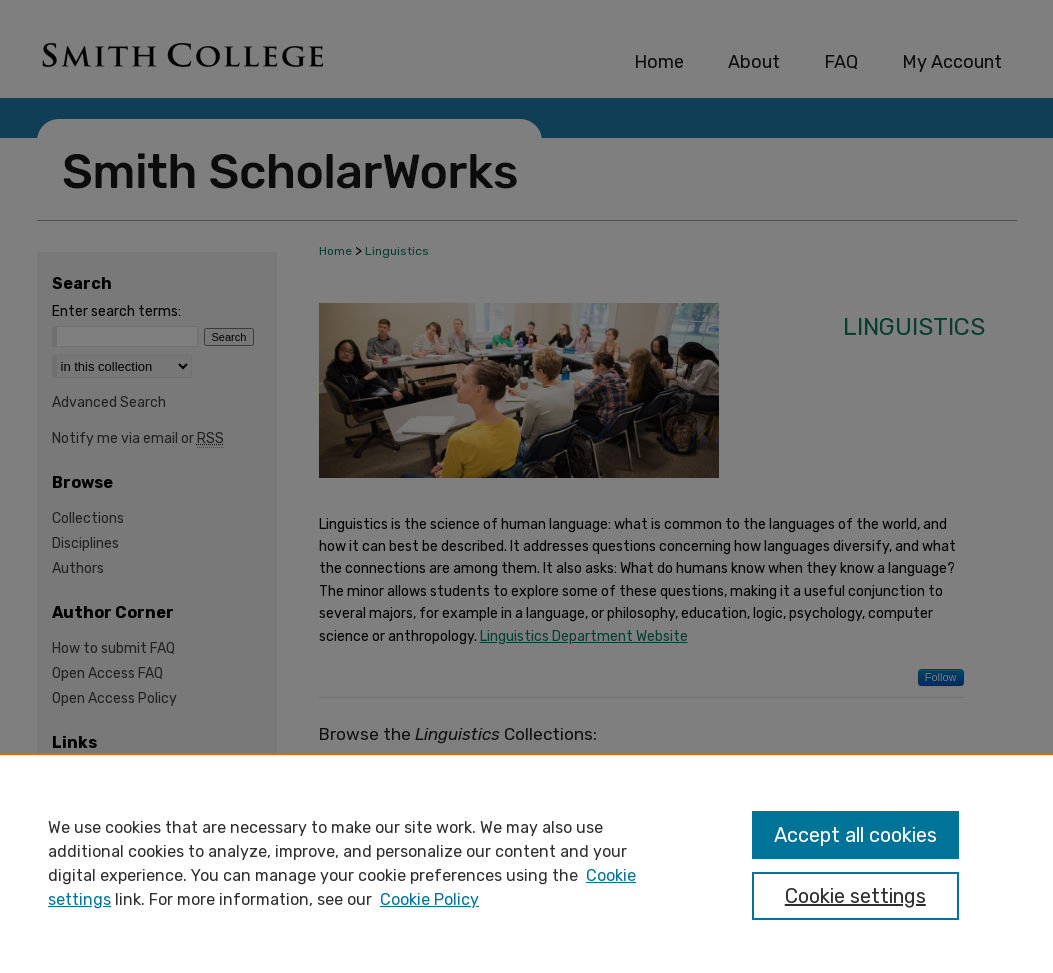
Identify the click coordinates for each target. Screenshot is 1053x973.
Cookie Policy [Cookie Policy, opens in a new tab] (429, 899)
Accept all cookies (855, 835)
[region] (526, 863)
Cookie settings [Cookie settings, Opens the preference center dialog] (855, 896)
